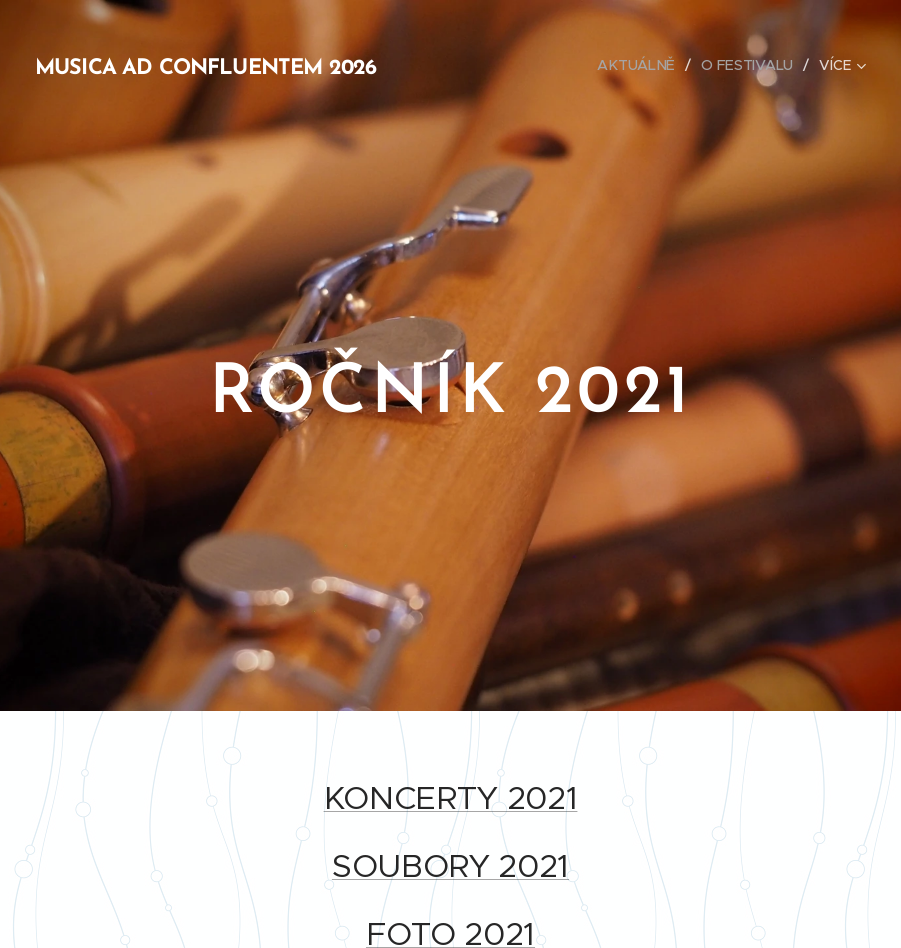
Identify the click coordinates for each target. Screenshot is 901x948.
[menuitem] (641, 65)
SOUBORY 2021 (450, 866)
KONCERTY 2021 (451, 798)
